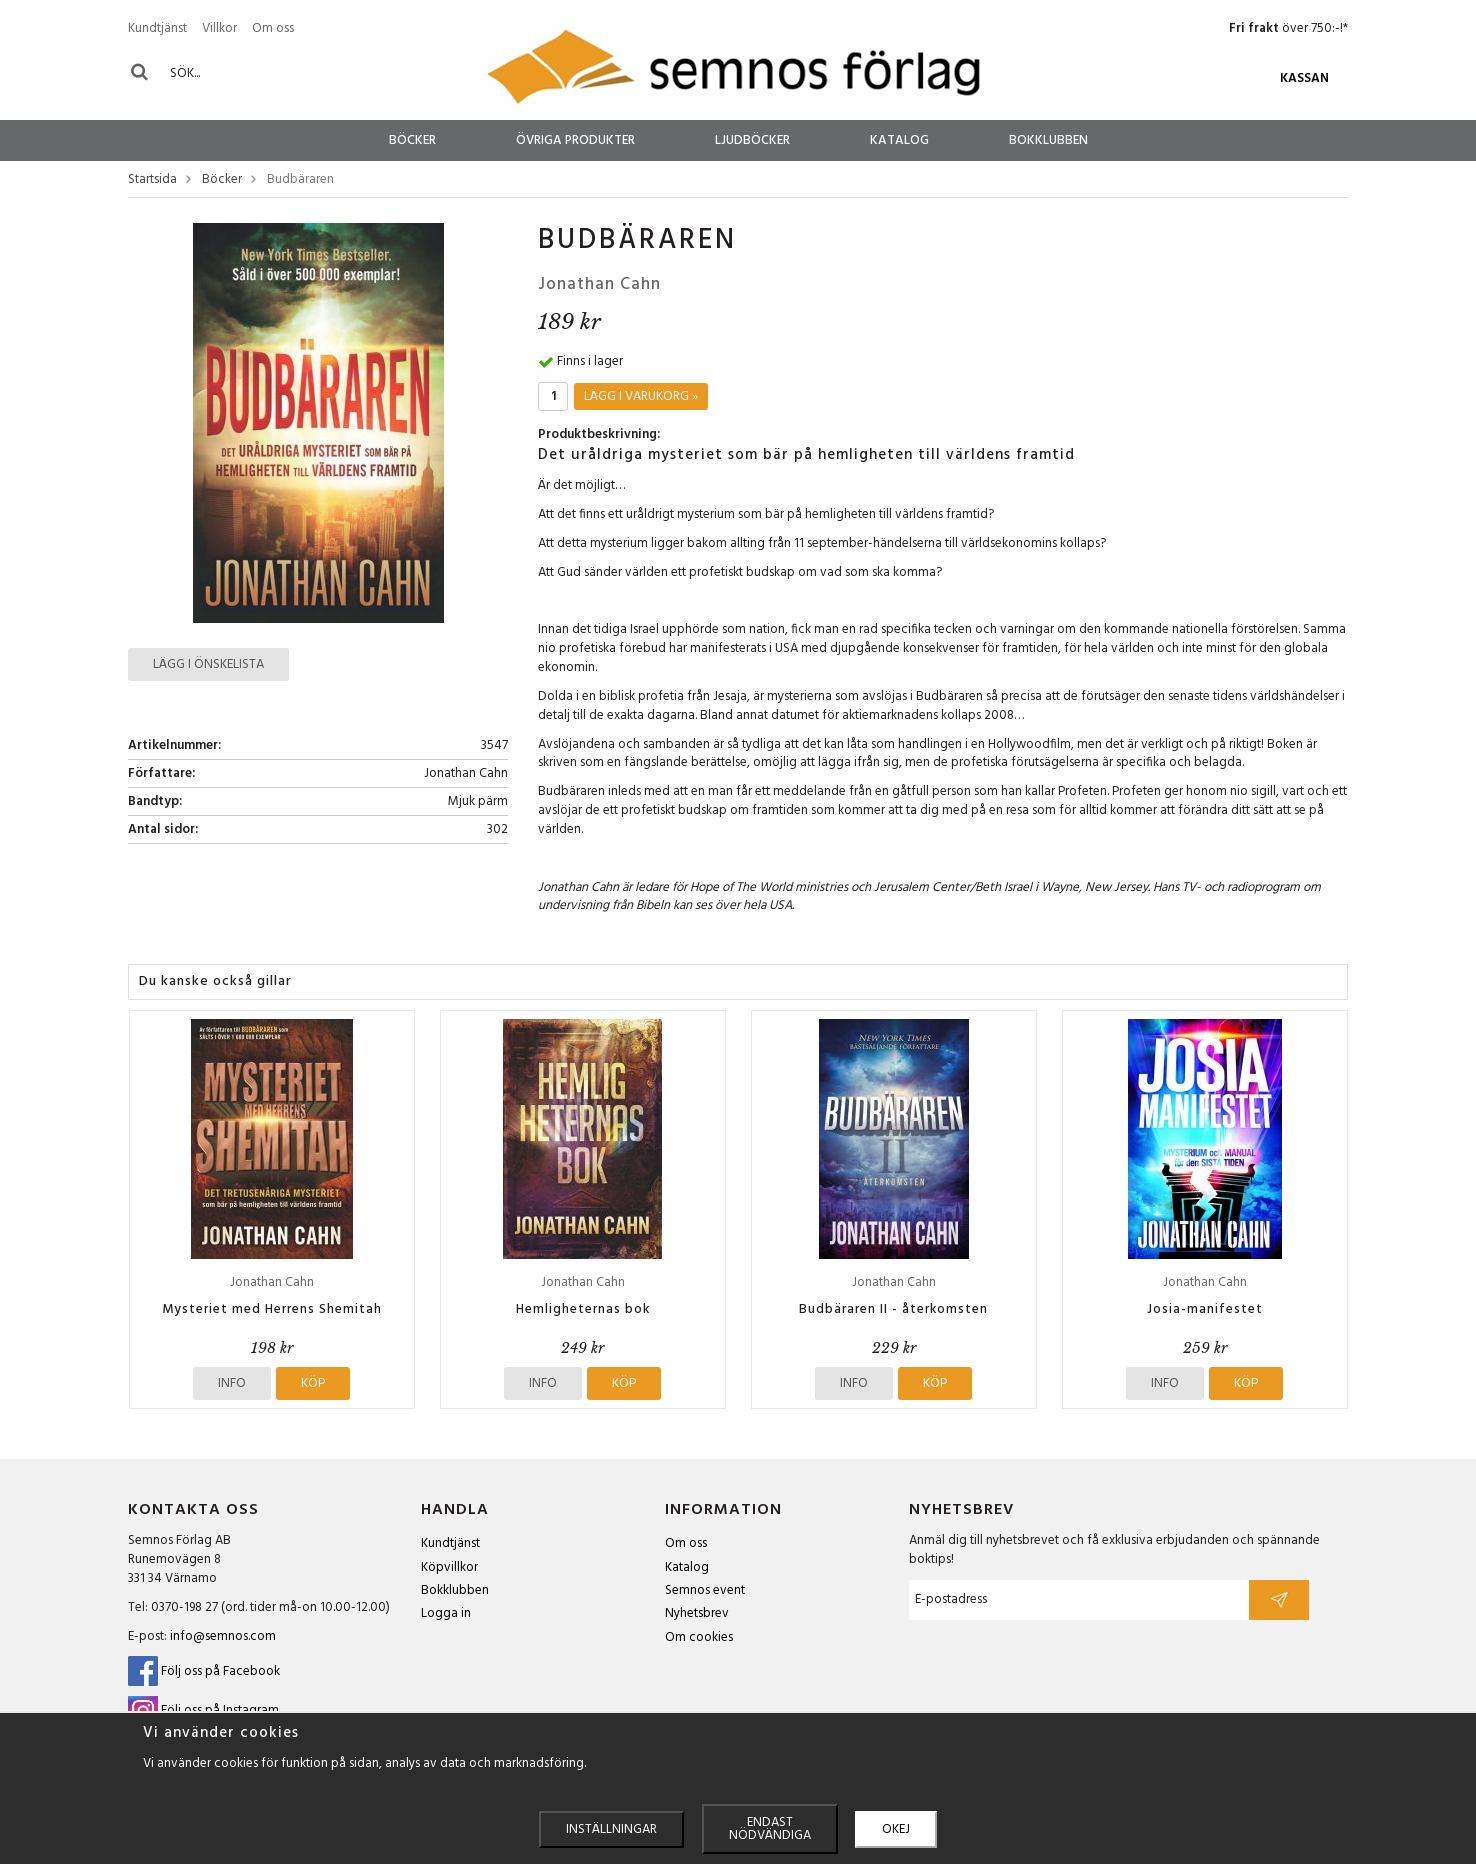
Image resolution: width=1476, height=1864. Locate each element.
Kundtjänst (157, 28)
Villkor (219, 28)
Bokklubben (1048, 140)
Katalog (899, 140)
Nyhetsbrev (697, 1613)
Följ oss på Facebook (204, 1671)
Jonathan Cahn (599, 284)
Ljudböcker (752, 140)
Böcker (412, 140)
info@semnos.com (223, 1636)
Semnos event (705, 1590)
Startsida (152, 180)
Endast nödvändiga (770, 1829)
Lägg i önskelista (208, 664)
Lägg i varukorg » (641, 396)
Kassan (1304, 78)
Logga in (446, 1613)
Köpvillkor (449, 1567)
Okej (896, 1829)
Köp (313, 1383)
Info (232, 1383)
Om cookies (699, 1637)
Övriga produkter (575, 140)
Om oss (273, 28)
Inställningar (611, 1829)
